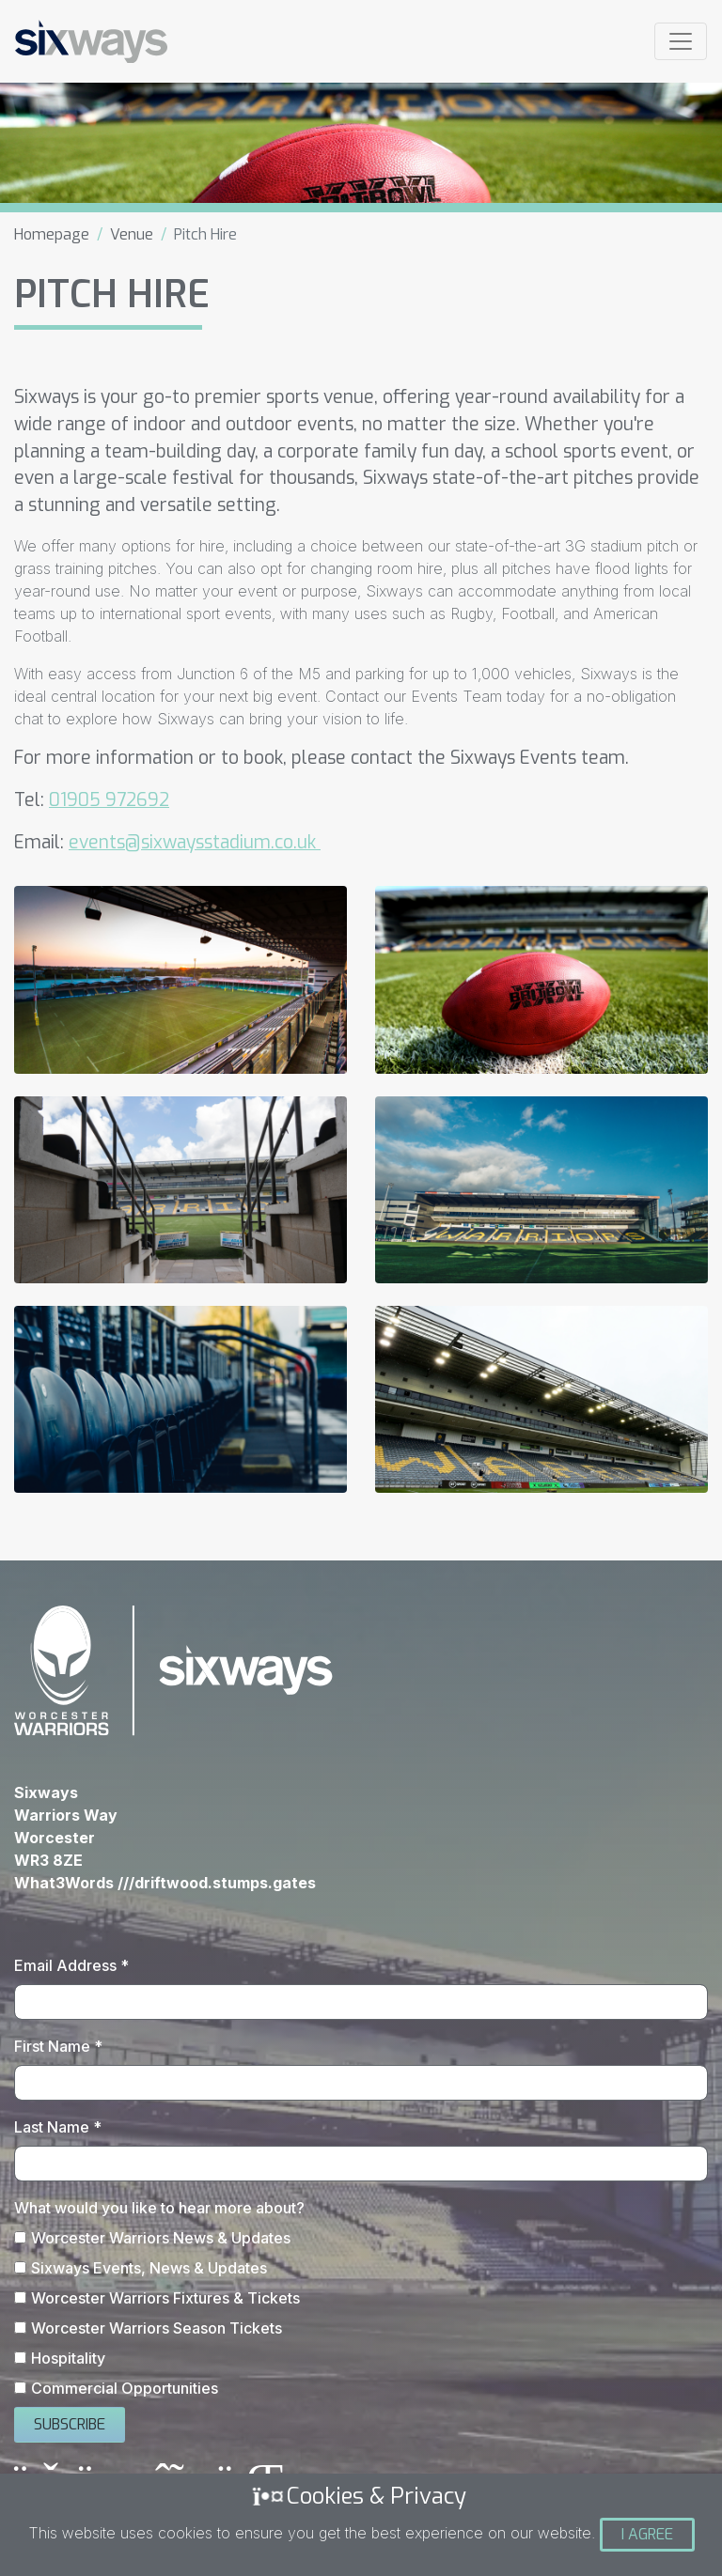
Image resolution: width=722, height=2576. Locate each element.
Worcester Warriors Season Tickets (156, 2328)
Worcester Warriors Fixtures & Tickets (165, 2298)
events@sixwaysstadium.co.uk (195, 842)
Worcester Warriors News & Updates (160, 2237)
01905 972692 (109, 800)
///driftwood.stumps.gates (217, 1882)
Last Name (58, 2127)
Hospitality (68, 2358)
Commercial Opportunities (124, 2388)
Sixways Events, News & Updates (149, 2267)
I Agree (647, 2534)
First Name (58, 2046)
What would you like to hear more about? (159, 2207)
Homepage (51, 234)
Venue (131, 234)
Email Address (71, 1965)
